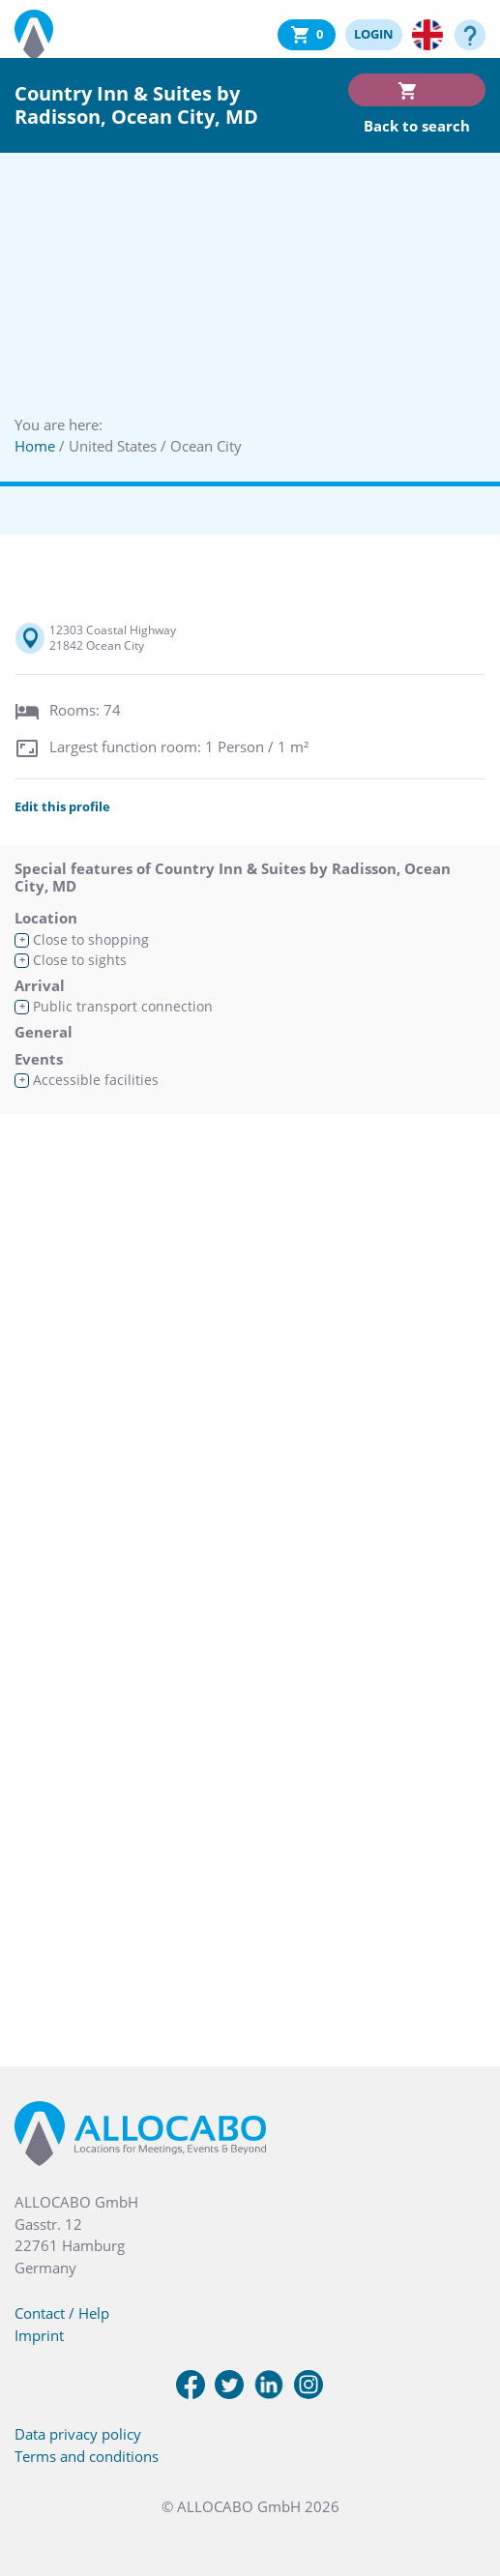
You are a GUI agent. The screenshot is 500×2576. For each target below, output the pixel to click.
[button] (461, 2479)
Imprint (39, 2335)
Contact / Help (62, 2313)
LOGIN (374, 34)
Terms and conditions (87, 2456)
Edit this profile (62, 806)
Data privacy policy (78, 2434)
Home (35, 445)
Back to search (417, 125)
